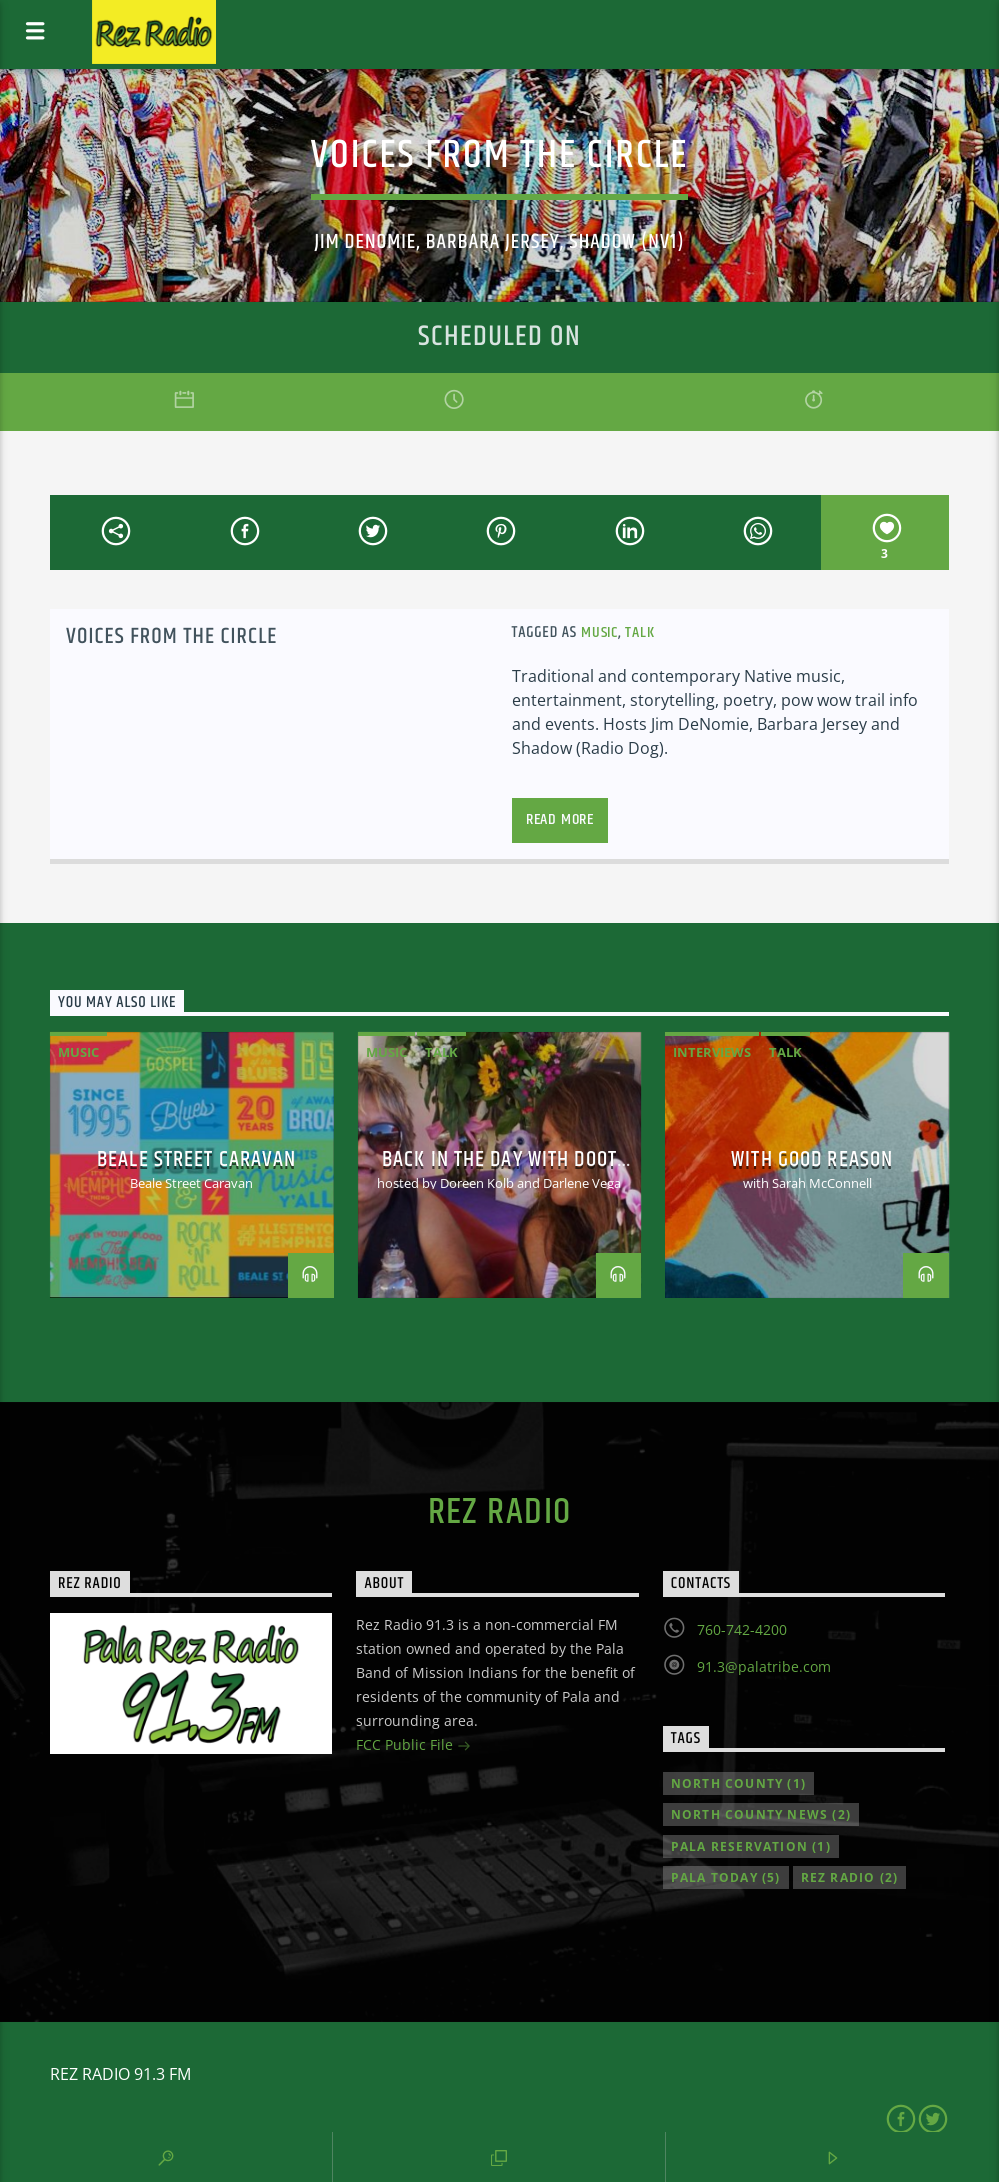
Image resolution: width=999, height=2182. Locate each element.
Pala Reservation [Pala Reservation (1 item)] (751, 1846)
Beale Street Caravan (196, 1159)
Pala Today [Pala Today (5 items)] (726, 1877)
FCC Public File (413, 1746)
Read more (560, 819)
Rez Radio (500, 1513)
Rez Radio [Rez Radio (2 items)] (850, 1877)
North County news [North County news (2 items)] (761, 1814)
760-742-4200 (742, 1629)
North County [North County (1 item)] (738, 1783)
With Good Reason (812, 1159)
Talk (639, 632)
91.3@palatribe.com (764, 1666)
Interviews (712, 1052)
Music (599, 632)
